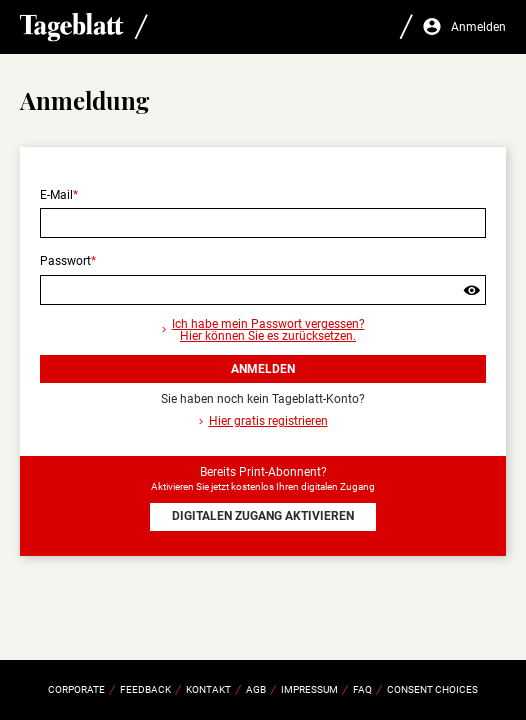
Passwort (65, 261)
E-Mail (56, 195)
